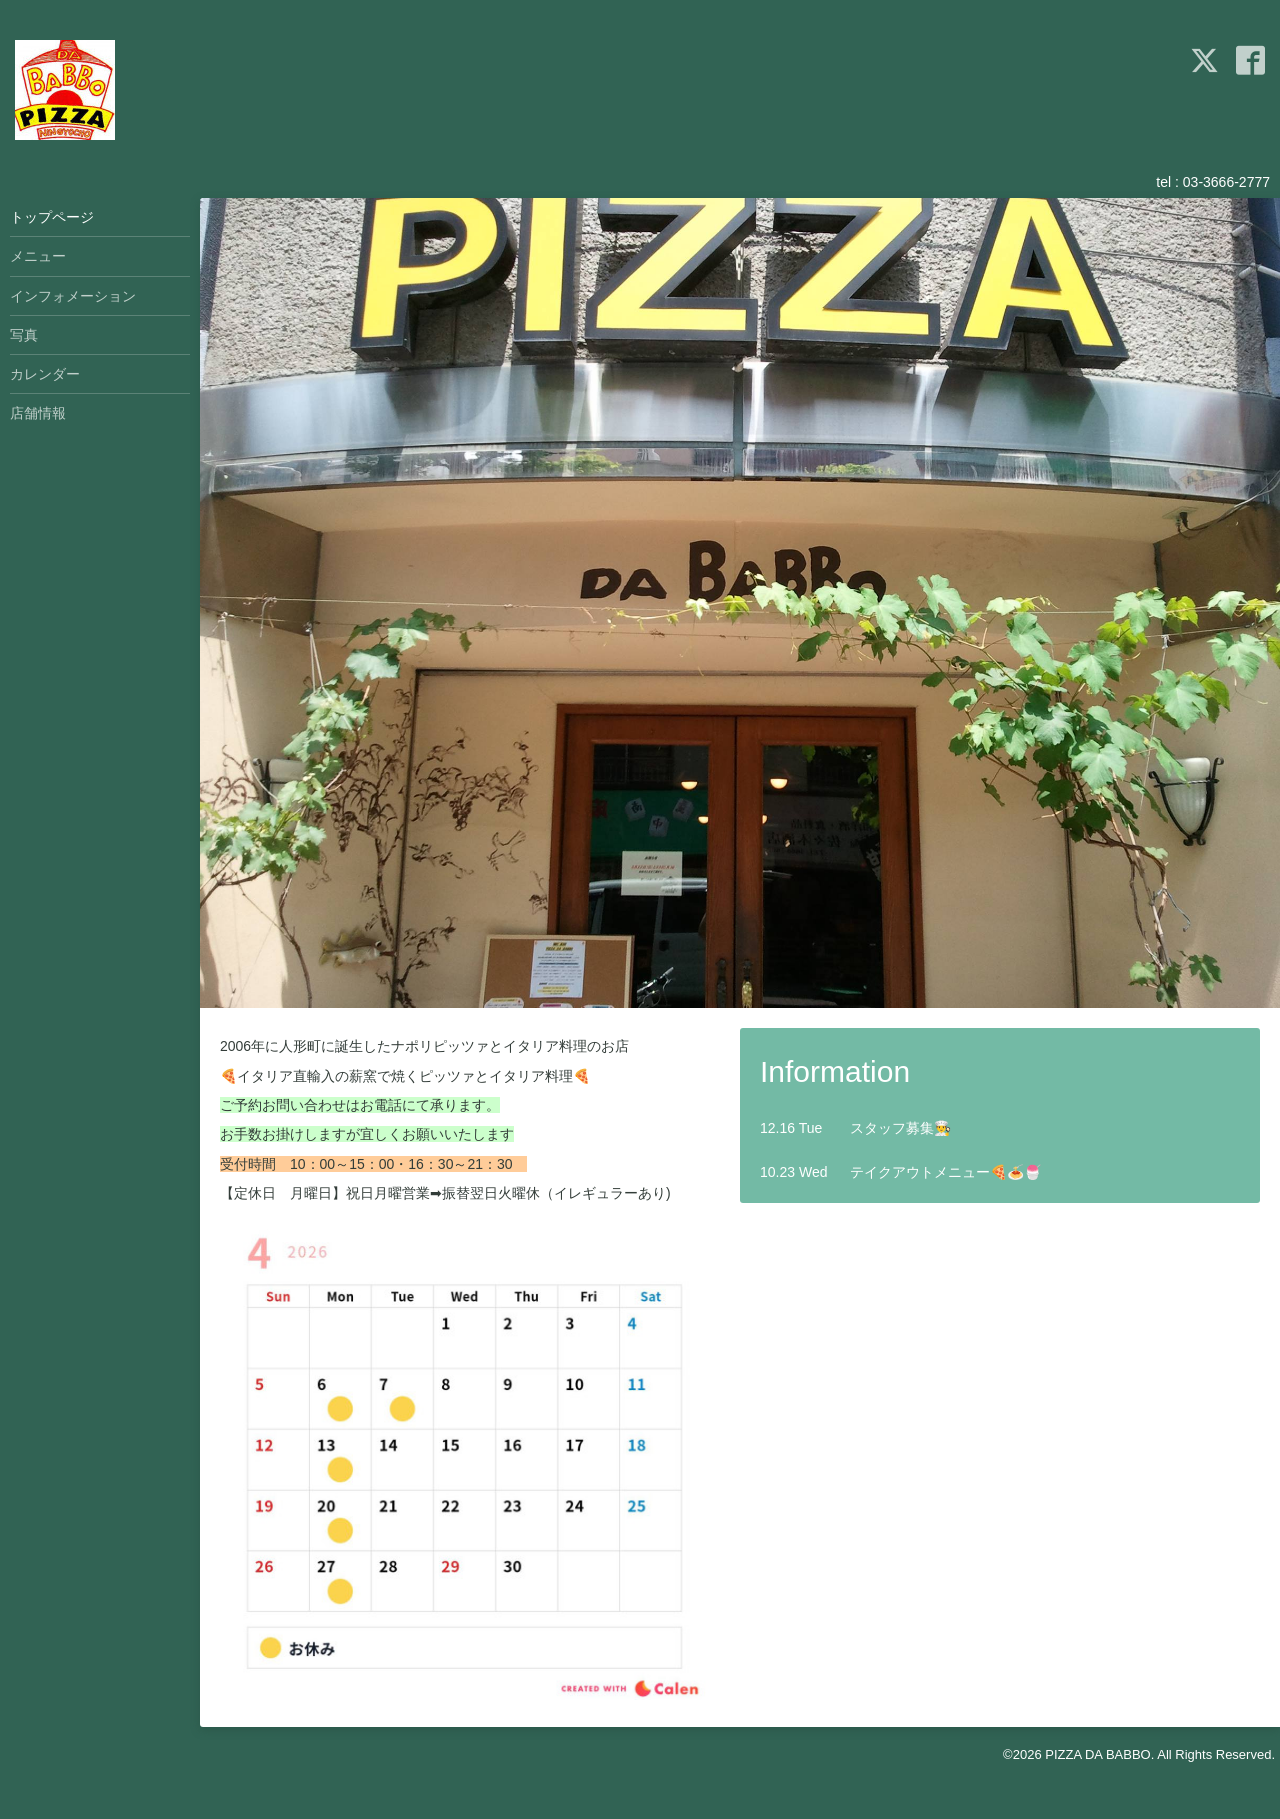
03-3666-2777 (1226, 182)
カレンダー (45, 374)
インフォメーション (73, 296)
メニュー (38, 256)
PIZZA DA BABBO (1097, 1754)
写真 (24, 335)
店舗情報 (38, 413)
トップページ (52, 217)
